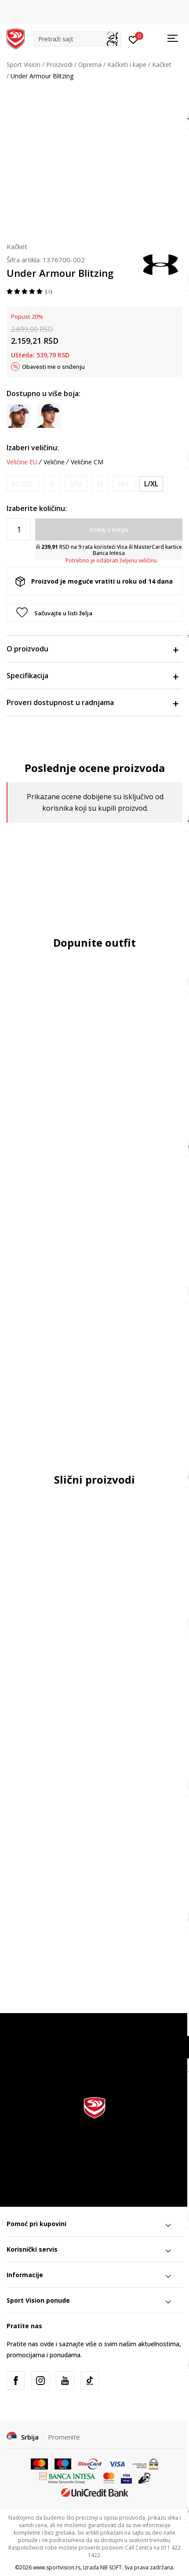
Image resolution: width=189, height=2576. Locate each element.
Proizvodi (59, 64)
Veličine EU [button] (22, 462)
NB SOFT (111, 2567)
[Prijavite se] (133, 39)
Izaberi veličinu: (33, 448)
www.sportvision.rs (56, 2567)
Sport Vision (23, 64)
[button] (77, 39)
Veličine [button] (54, 462)
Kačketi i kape (126, 64)
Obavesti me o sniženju (53, 367)
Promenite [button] (64, 2437)
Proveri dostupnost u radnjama (92, 702)
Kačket (161, 64)
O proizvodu (92, 649)
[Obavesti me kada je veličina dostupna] (23, 484)
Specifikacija (92, 675)
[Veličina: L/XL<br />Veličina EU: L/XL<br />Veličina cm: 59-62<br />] (151, 484)
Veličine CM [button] (87, 462)
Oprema (90, 64)
